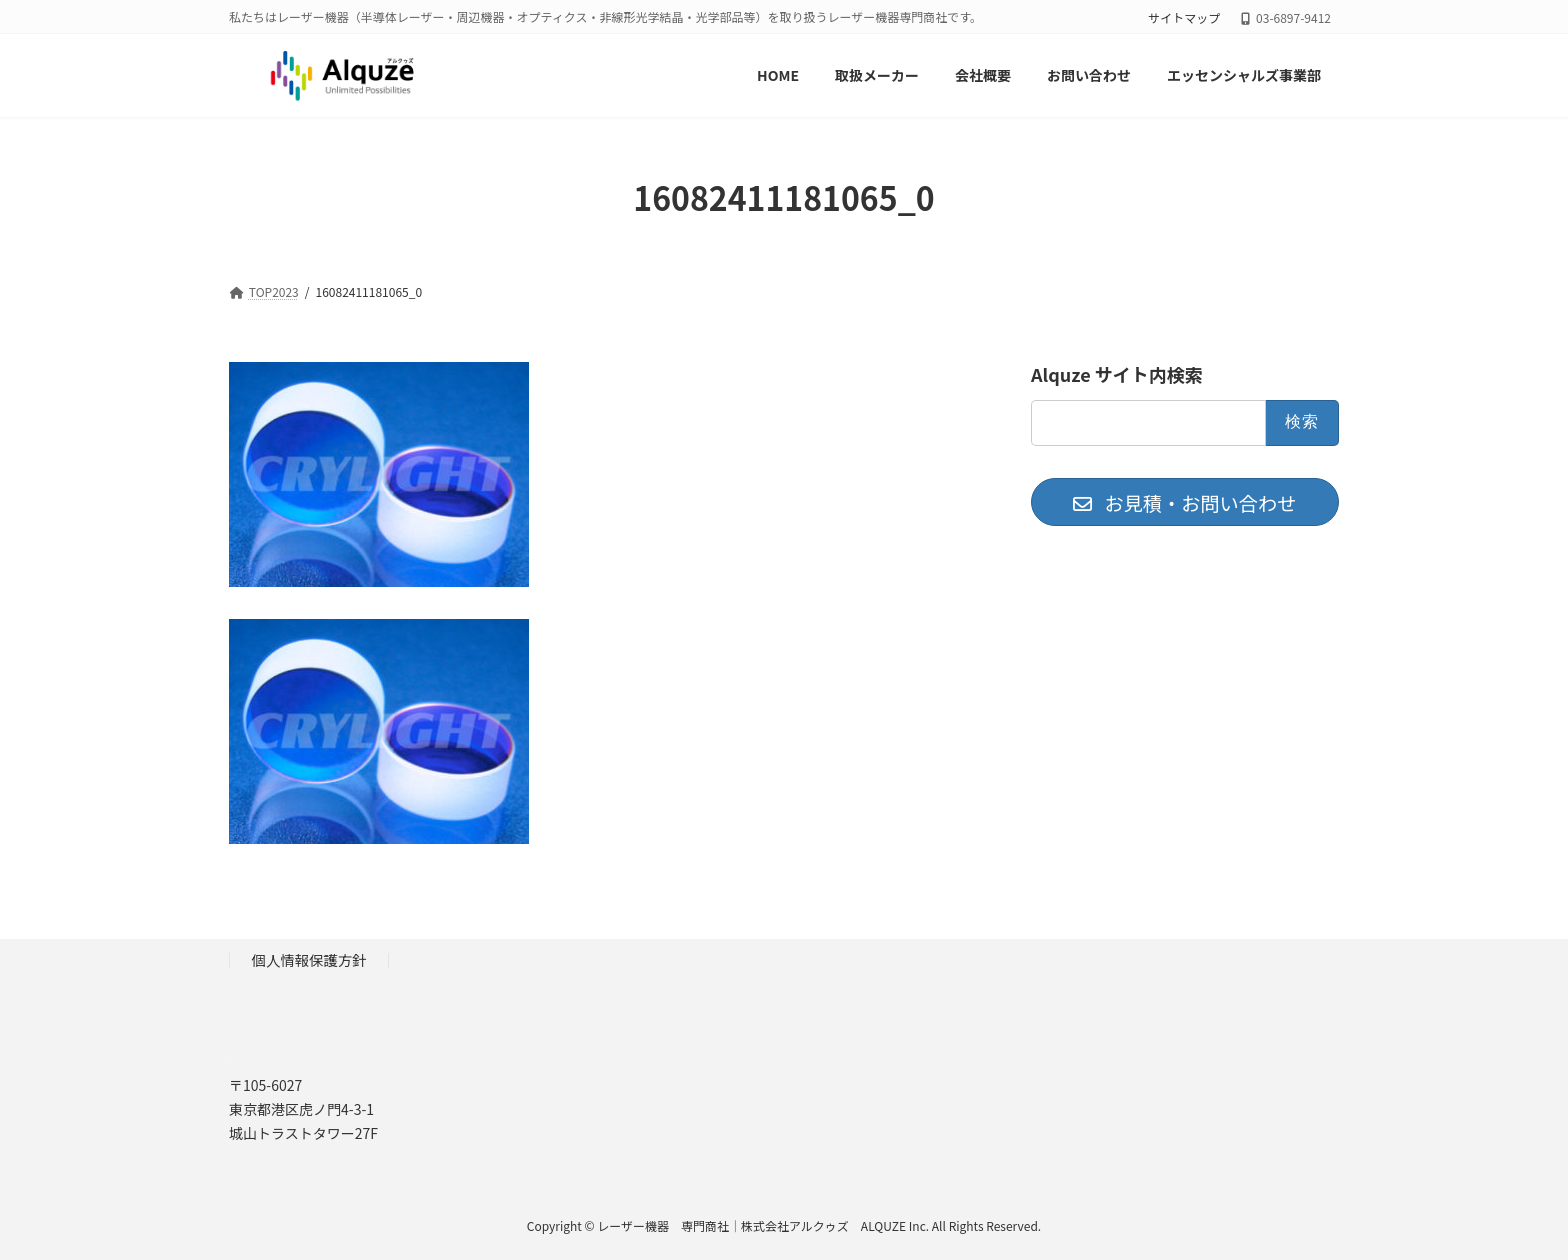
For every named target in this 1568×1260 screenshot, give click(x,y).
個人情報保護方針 (309, 959)
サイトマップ (1184, 18)
